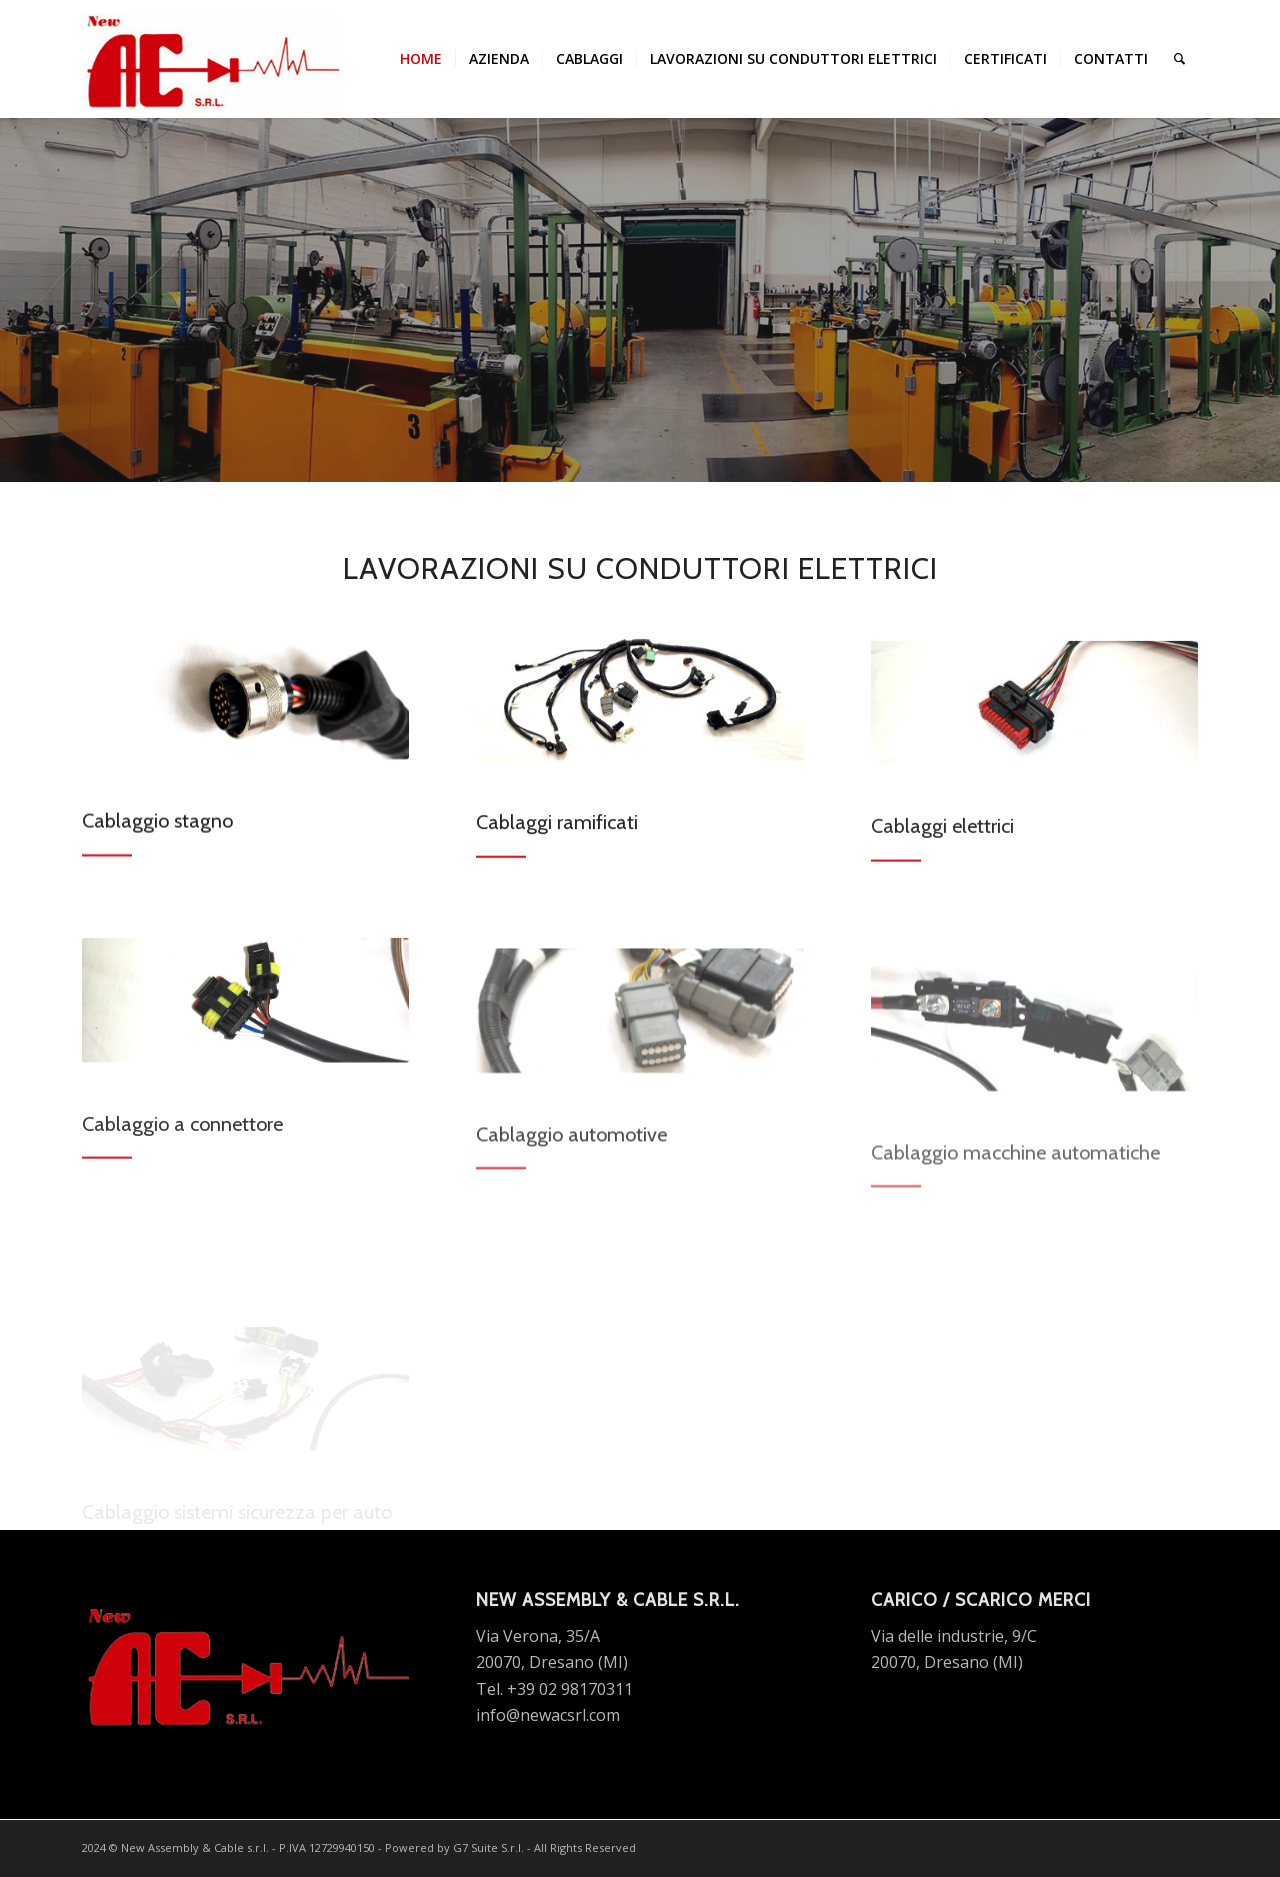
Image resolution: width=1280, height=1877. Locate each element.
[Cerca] (1179, 59)
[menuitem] (421, 59)
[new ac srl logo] (210, 59)
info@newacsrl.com (548, 1715)
